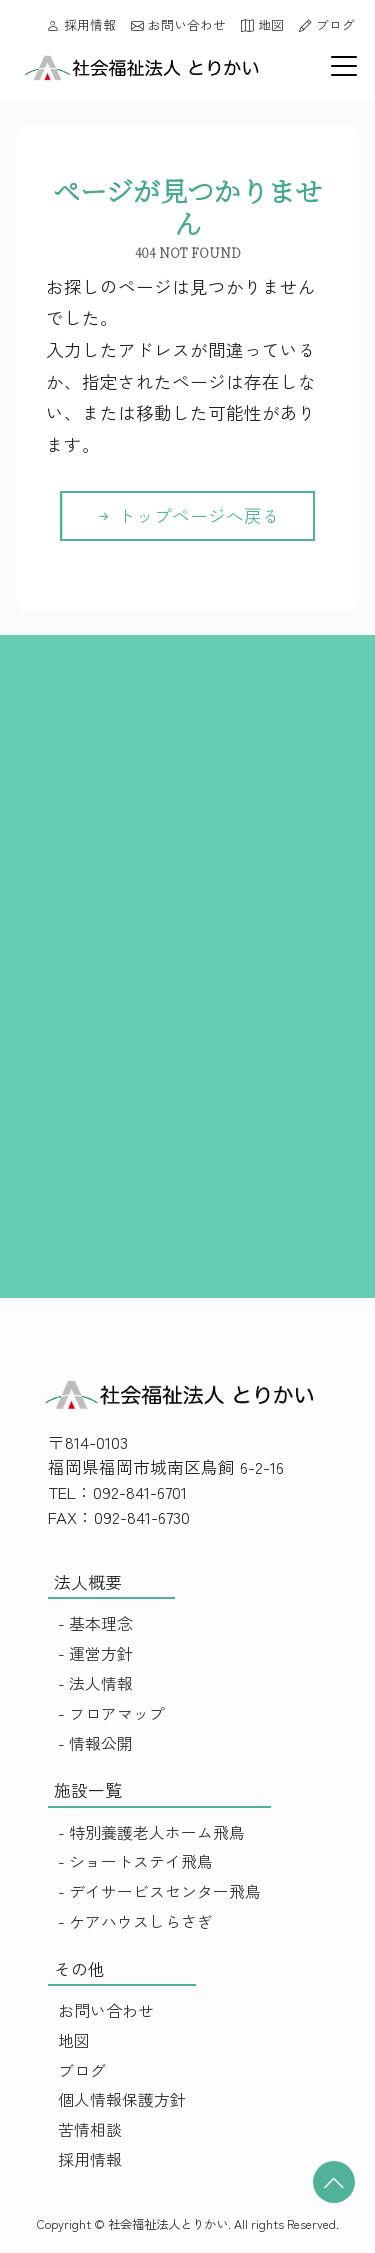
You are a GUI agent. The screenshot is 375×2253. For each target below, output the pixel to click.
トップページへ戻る (187, 515)
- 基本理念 (95, 1623)
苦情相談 (90, 2129)
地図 (262, 24)
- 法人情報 (95, 1683)
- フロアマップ (111, 1713)
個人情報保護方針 (122, 2099)
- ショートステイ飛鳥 (135, 1861)
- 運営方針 (95, 1653)
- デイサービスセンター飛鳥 (159, 1891)
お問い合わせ (178, 24)
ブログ (327, 24)
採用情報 (81, 24)
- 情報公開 (95, 1743)
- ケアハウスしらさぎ (135, 1921)
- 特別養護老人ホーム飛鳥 (151, 1832)
